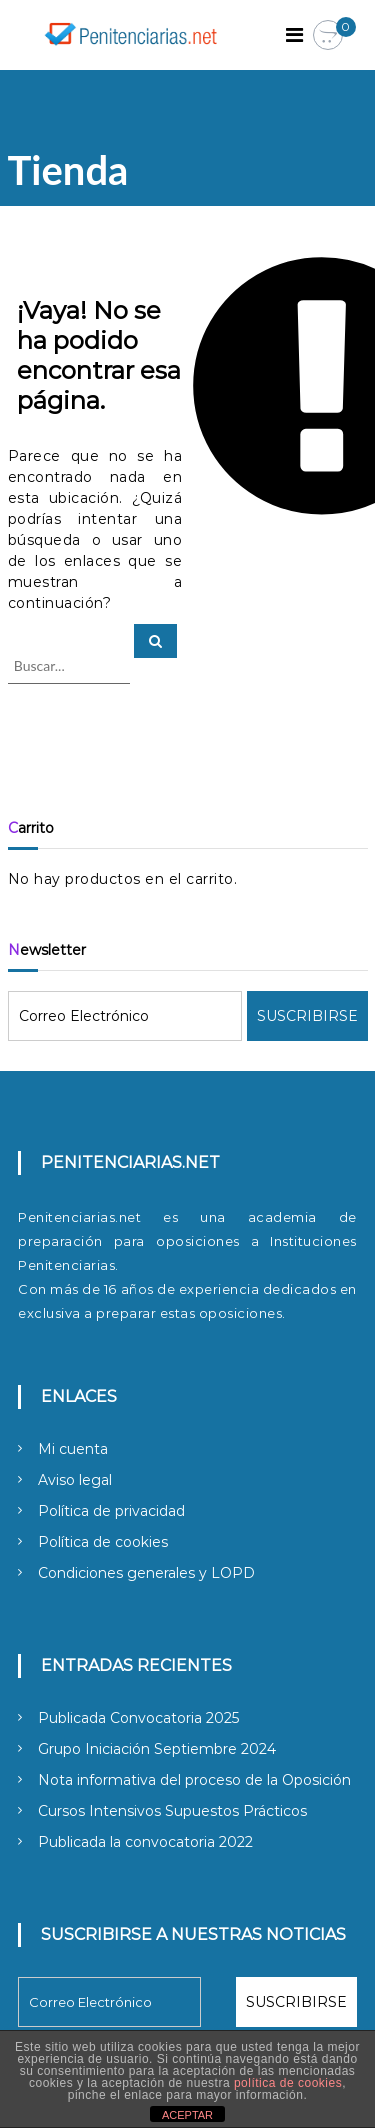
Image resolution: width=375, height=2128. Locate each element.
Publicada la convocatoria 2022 (145, 1842)
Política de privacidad (111, 1511)
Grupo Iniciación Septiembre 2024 (157, 1749)
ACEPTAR (187, 2115)
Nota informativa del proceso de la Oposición (194, 1780)
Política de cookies (103, 1542)
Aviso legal (75, 1480)
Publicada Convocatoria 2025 (138, 1718)
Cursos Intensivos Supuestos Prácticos (172, 1811)
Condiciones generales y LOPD (146, 1573)
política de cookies (288, 2083)
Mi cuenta (73, 1449)
